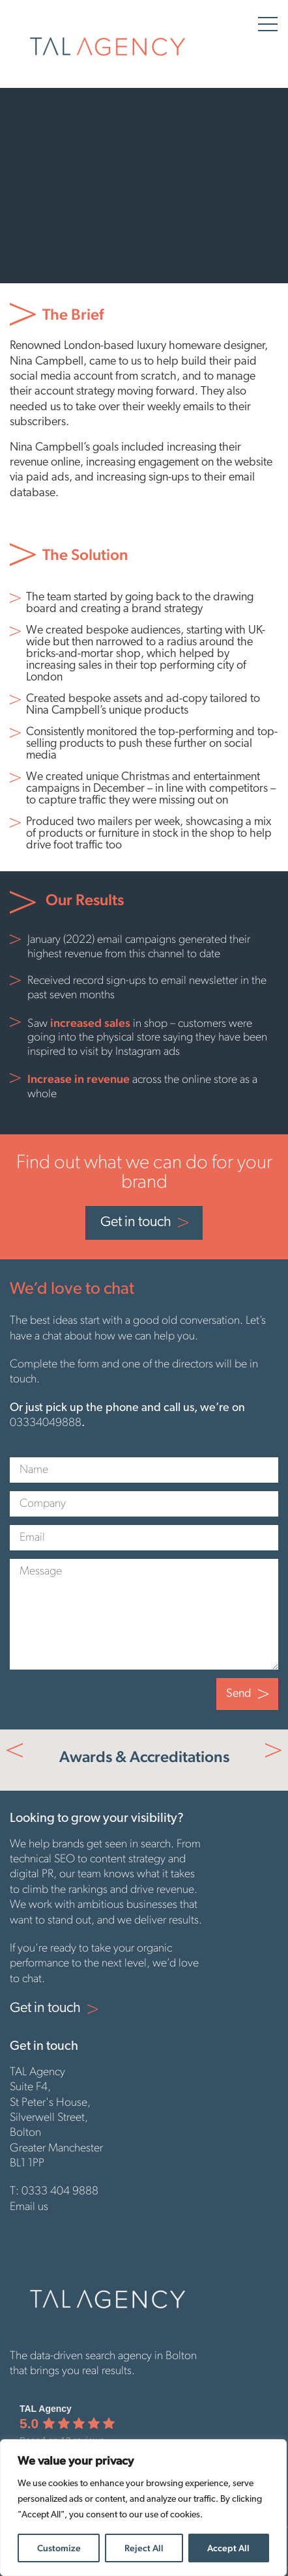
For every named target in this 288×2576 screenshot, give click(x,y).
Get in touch (135, 1222)
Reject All (144, 2548)
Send (239, 1694)
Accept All (228, 2548)
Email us (29, 2207)
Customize (59, 2548)
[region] (143, 2507)
